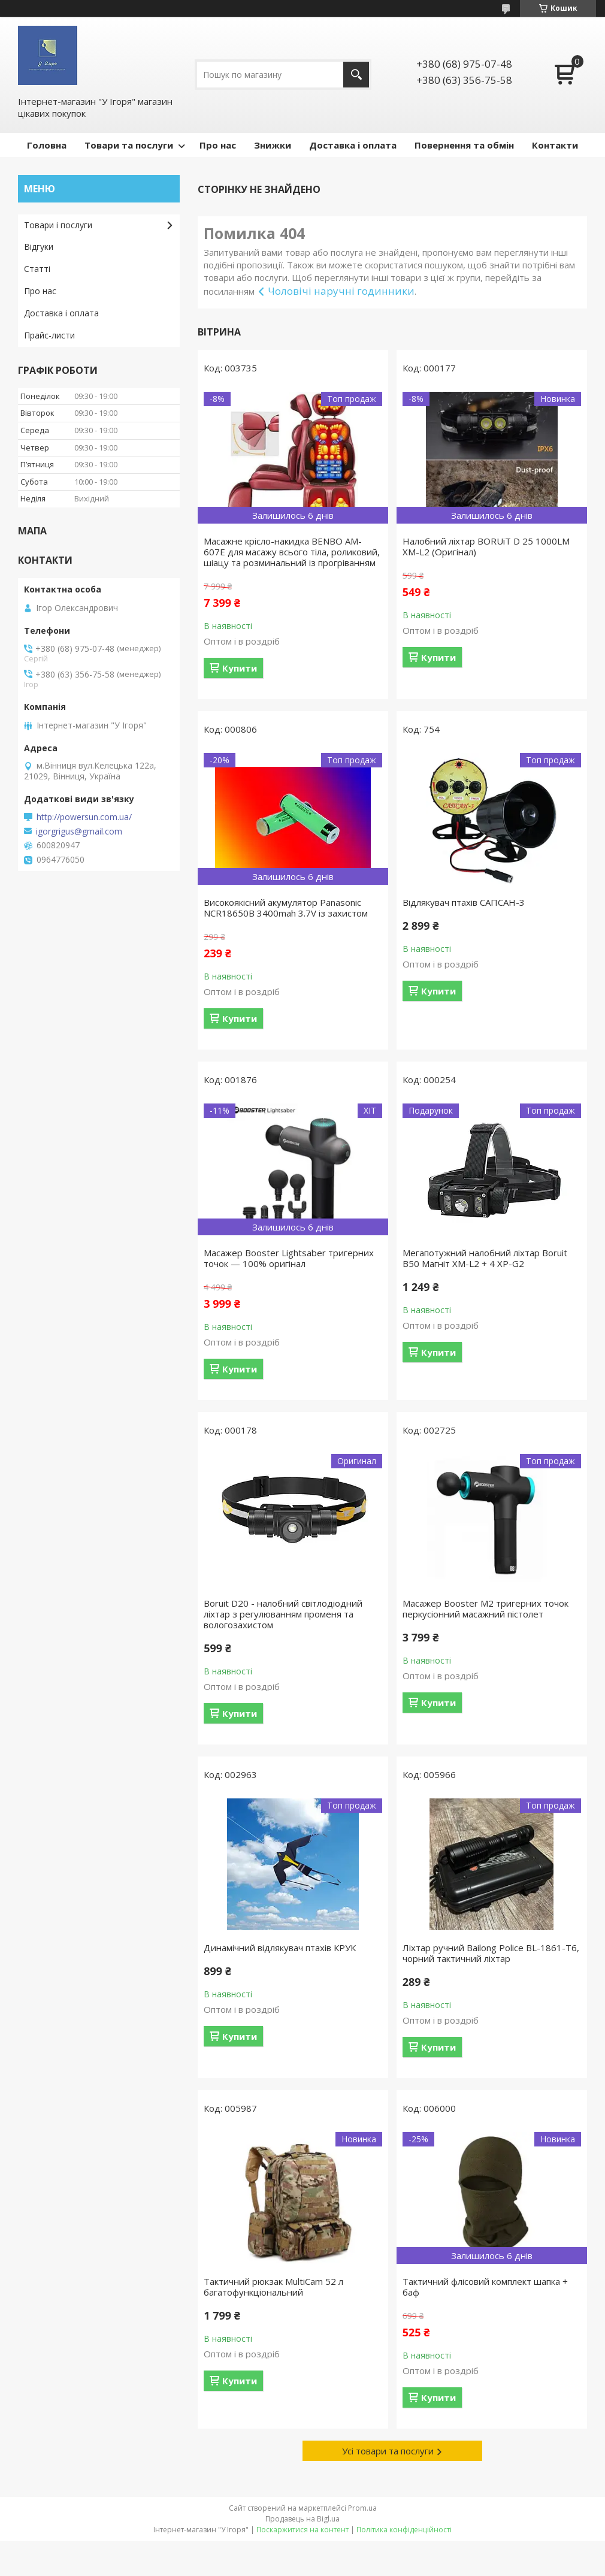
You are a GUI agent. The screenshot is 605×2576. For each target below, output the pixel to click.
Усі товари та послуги (388, 2451)
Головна (46, 145)
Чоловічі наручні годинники (341, 291)
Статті (37, 268)
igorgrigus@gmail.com (79, 831)
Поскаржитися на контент (302, 2529)
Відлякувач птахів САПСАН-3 (464, 902)
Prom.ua (362, 2508)
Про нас (217, 145)
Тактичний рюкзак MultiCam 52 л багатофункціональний (273, 2286)
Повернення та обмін (464, 145)
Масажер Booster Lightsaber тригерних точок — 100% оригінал (289, 1258)
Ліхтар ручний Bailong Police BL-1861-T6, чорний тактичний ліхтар (491, 1953)
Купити (239, 668)
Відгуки (38, 246)
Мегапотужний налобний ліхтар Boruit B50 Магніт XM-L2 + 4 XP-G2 (485, 1258)
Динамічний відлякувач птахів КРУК (280, 1947)
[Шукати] (356, 74)
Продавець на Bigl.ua (302, 2519)
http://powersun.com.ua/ (84, 817)
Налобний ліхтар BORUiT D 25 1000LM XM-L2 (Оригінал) (486, 546)
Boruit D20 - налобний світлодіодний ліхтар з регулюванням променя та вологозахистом (283, 1614)
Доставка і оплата (353, 145)
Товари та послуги (128, 145)
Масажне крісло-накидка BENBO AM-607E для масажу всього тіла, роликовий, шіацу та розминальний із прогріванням (292, 552)
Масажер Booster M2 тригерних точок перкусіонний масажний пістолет (485, 1608)
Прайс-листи (49, 335)
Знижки (272, 145)
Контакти (555, 145)
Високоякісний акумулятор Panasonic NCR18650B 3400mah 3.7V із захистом (286, 907)
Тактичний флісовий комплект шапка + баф (485, 2286)
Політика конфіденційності (404, 2529)
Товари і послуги (58, 225)
